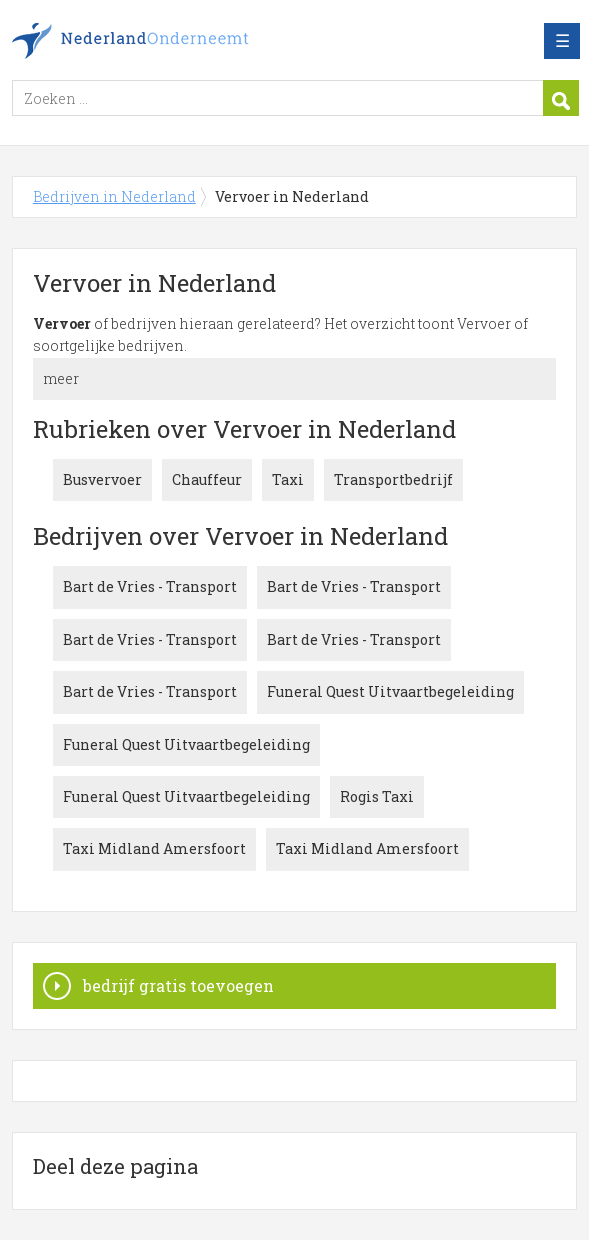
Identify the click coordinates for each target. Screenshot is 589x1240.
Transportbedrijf (393, 479)
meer (61, 378)
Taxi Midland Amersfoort (154, 848)
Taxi (288, 479)
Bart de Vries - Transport (150, 586)
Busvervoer (102, 479)
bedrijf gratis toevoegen (178, 985)
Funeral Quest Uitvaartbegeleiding (390, 691)
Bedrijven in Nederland (157, 41)
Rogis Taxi (377, 796)
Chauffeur (207, 479)
